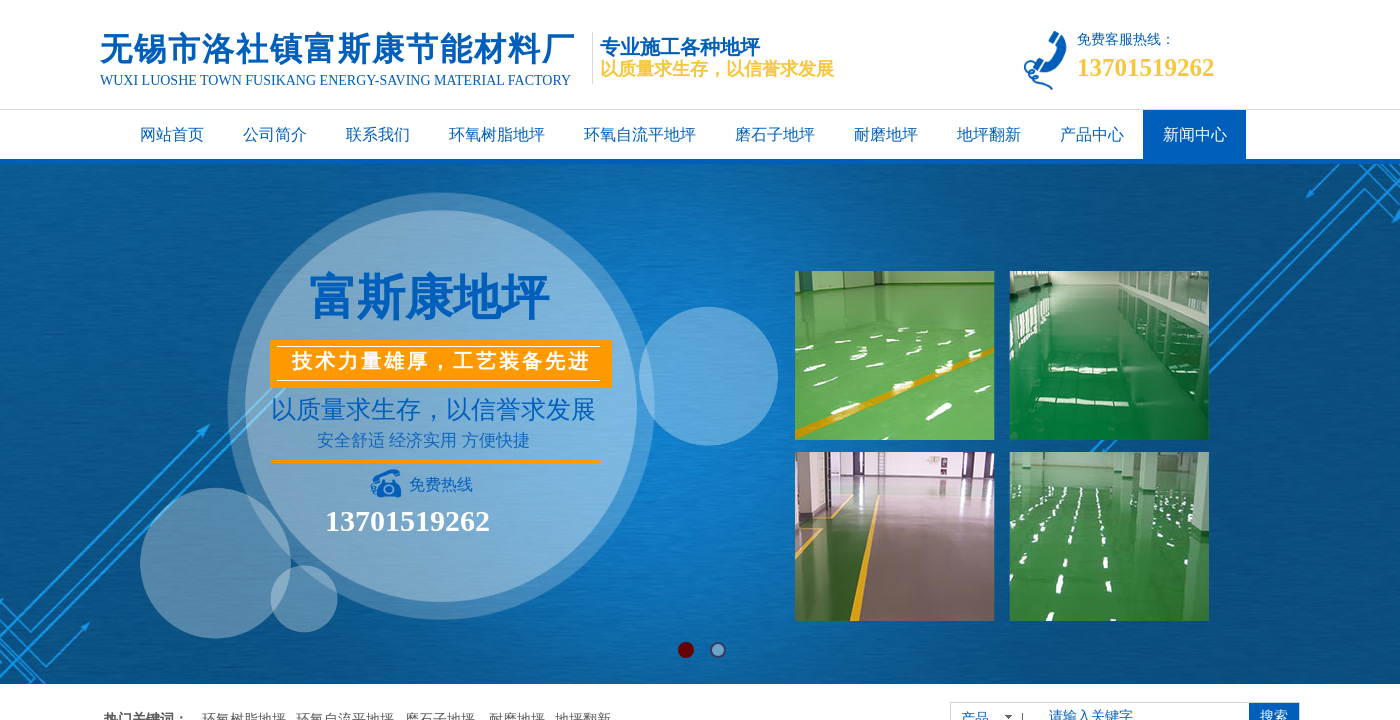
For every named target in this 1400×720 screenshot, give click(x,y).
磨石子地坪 (775, 134)
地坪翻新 (989, 134)
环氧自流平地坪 (640, 134)
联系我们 (378, 134)
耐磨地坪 (886, 134)
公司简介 (275, 134)
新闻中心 (1195, 134)
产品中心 (1092, 134)
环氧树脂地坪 (497, 134)
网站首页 (172, 134)
